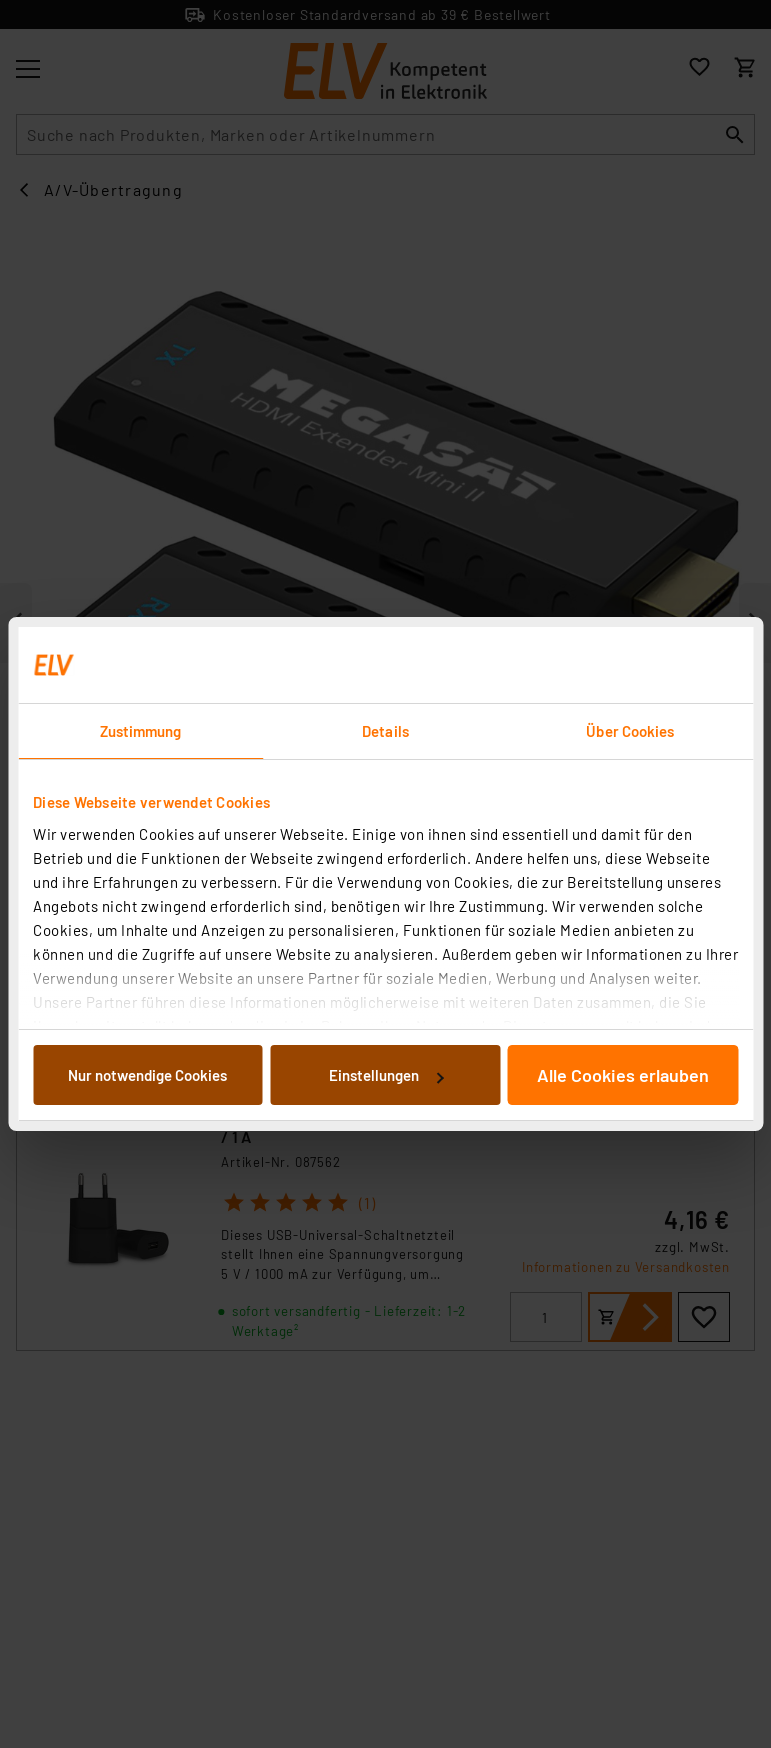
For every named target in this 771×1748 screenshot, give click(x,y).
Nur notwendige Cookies (147, 1075)
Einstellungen (386, 1075)
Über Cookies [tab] (630, 731)
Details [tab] (385, 731)
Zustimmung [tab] (141, 731)
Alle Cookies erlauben (623, 1075)
